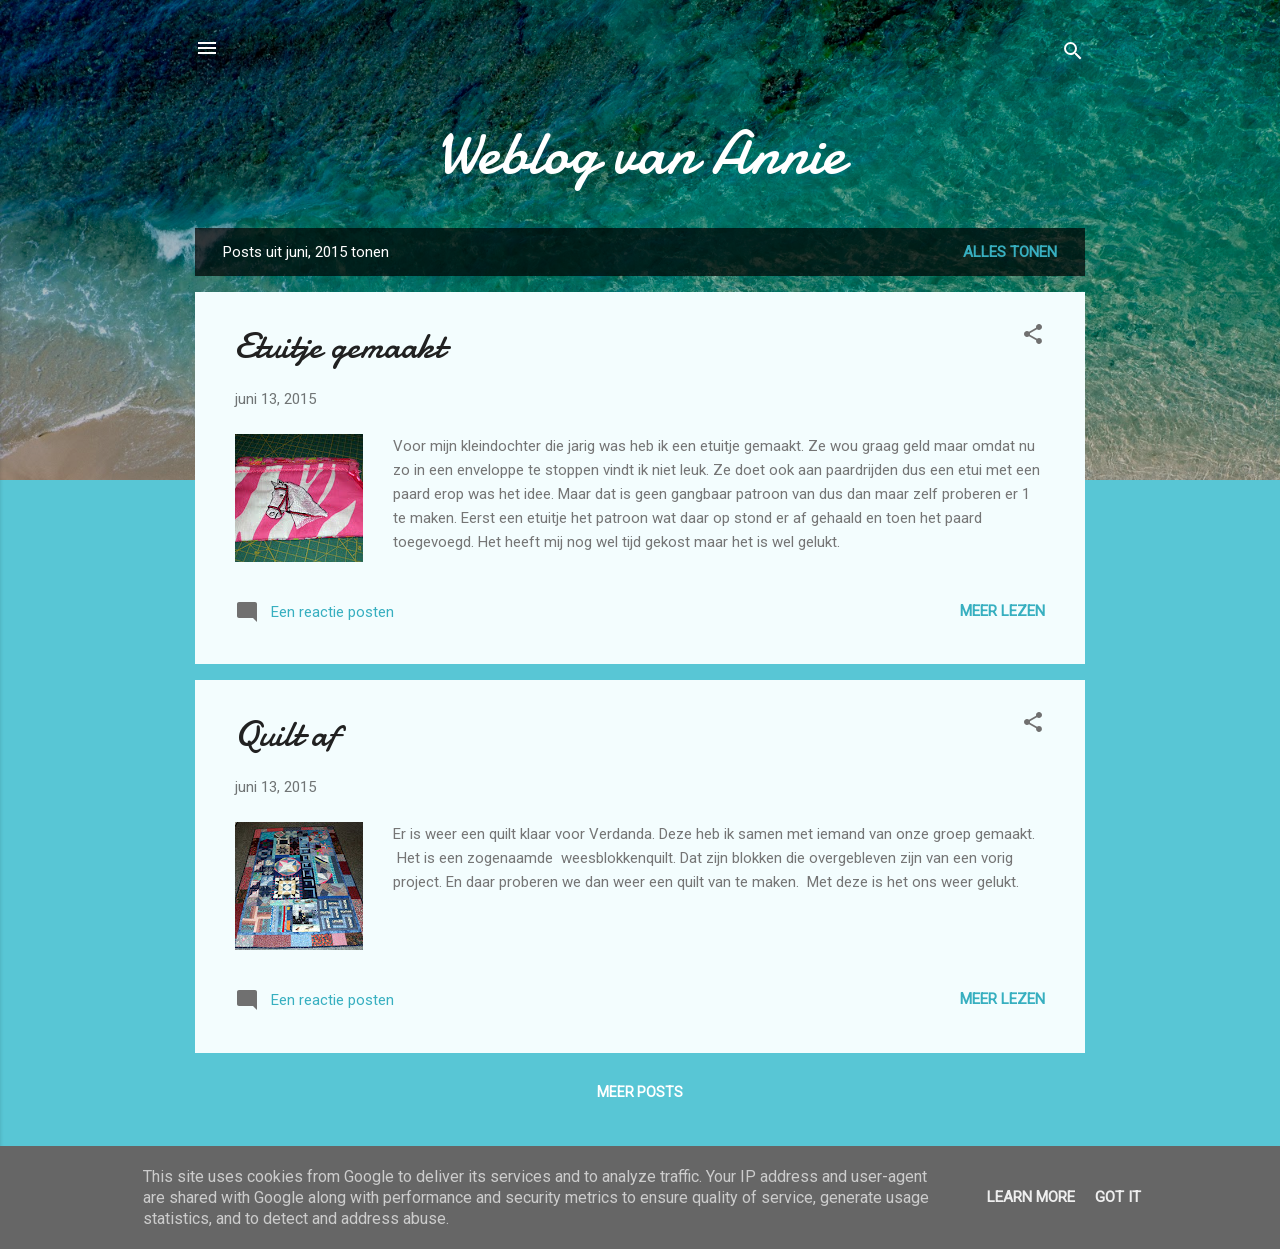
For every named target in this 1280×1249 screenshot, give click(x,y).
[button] (1033, 337)
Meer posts (640, 1092)
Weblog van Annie (640, 153)
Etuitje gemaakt (340, 346)
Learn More (1031, 1197)
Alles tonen (1010, 252)
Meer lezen (1002, 611)
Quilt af (286, 734)
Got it (1118, 1197)
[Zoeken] (1073, 54)
